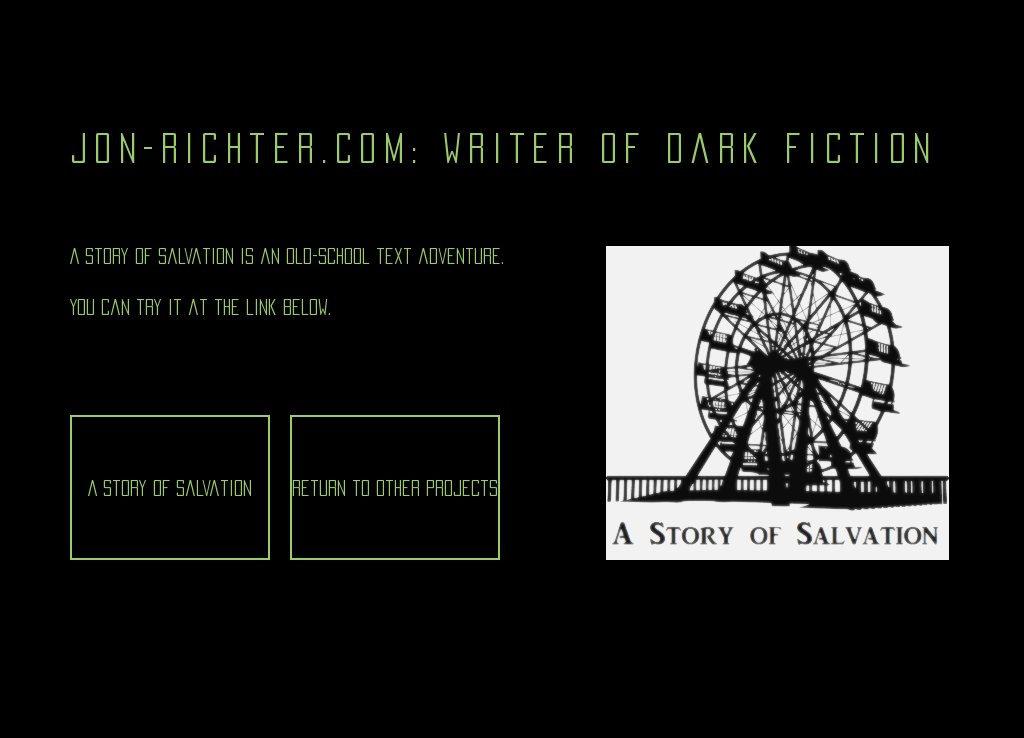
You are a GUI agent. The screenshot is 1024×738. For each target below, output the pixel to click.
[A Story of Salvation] (170, 487)
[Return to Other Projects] (395, 487)
